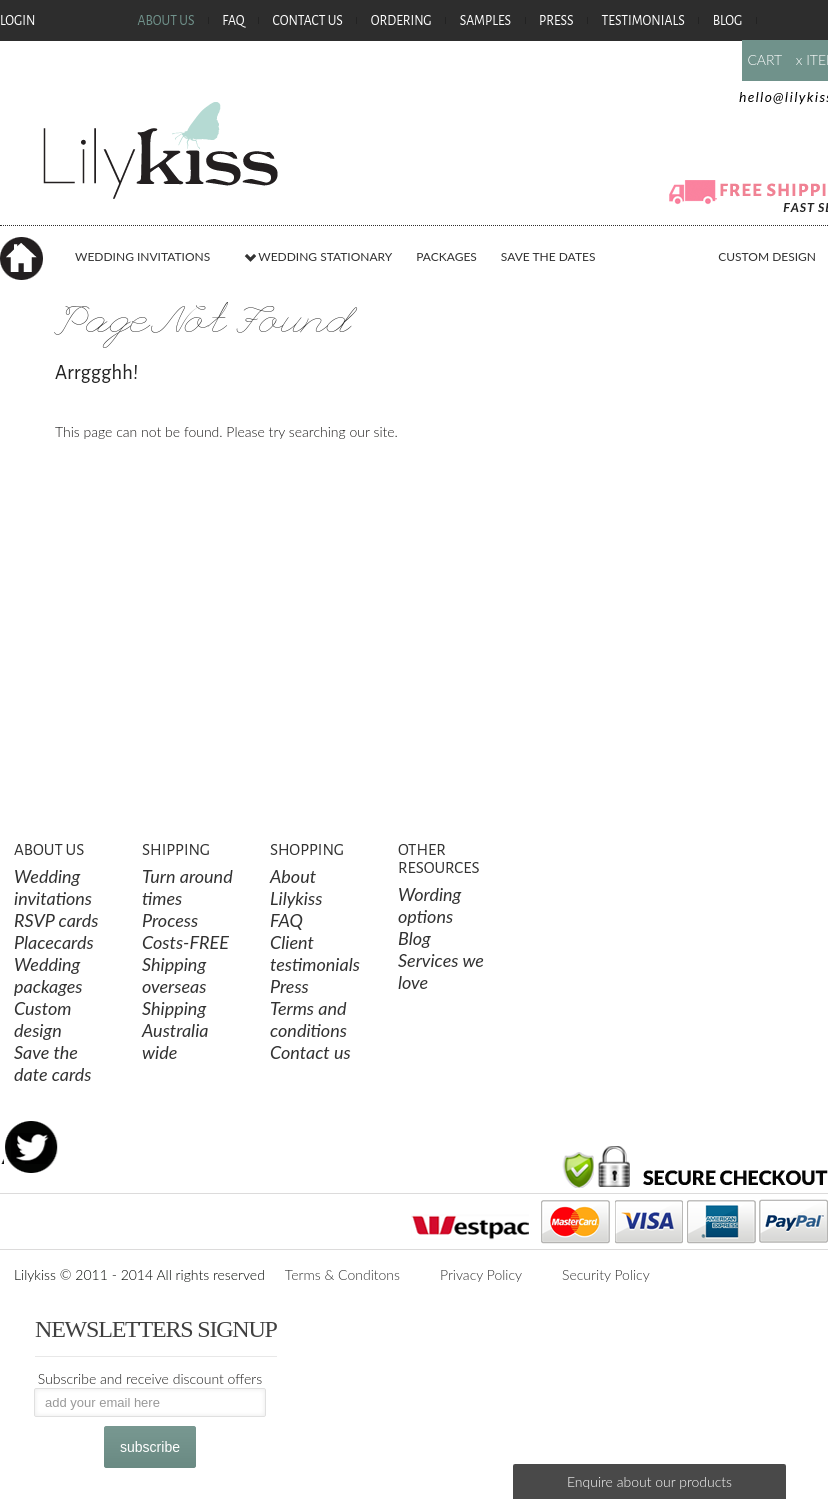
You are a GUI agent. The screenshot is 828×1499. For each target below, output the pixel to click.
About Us (165, 22)
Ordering (401, 22)
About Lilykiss (296, 887)
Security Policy (606, 1274)
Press (556, 22)
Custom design (43, 1019)
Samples (485, 22)
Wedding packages (48, 975)
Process (170, 920)
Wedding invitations (53, 887)
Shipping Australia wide (175, 1030)
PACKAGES (446, 256)
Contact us (310, 1052)
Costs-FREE (185, 942)
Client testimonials (315, 953)
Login (17, 22)
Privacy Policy (481, 1274)
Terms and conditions (308, 1019)
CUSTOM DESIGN (767, 256)
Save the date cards (53, 1063)
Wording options (429, 905)
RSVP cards (56, 920)
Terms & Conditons (342, 1274)
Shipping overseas (174, 975)
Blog (728, 22)
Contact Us (308, 22)
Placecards (54, 942)
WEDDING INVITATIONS (142, 256)
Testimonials (643, 22)
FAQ (233, 22)
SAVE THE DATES (548, 256)
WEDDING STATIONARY (318, 256)
